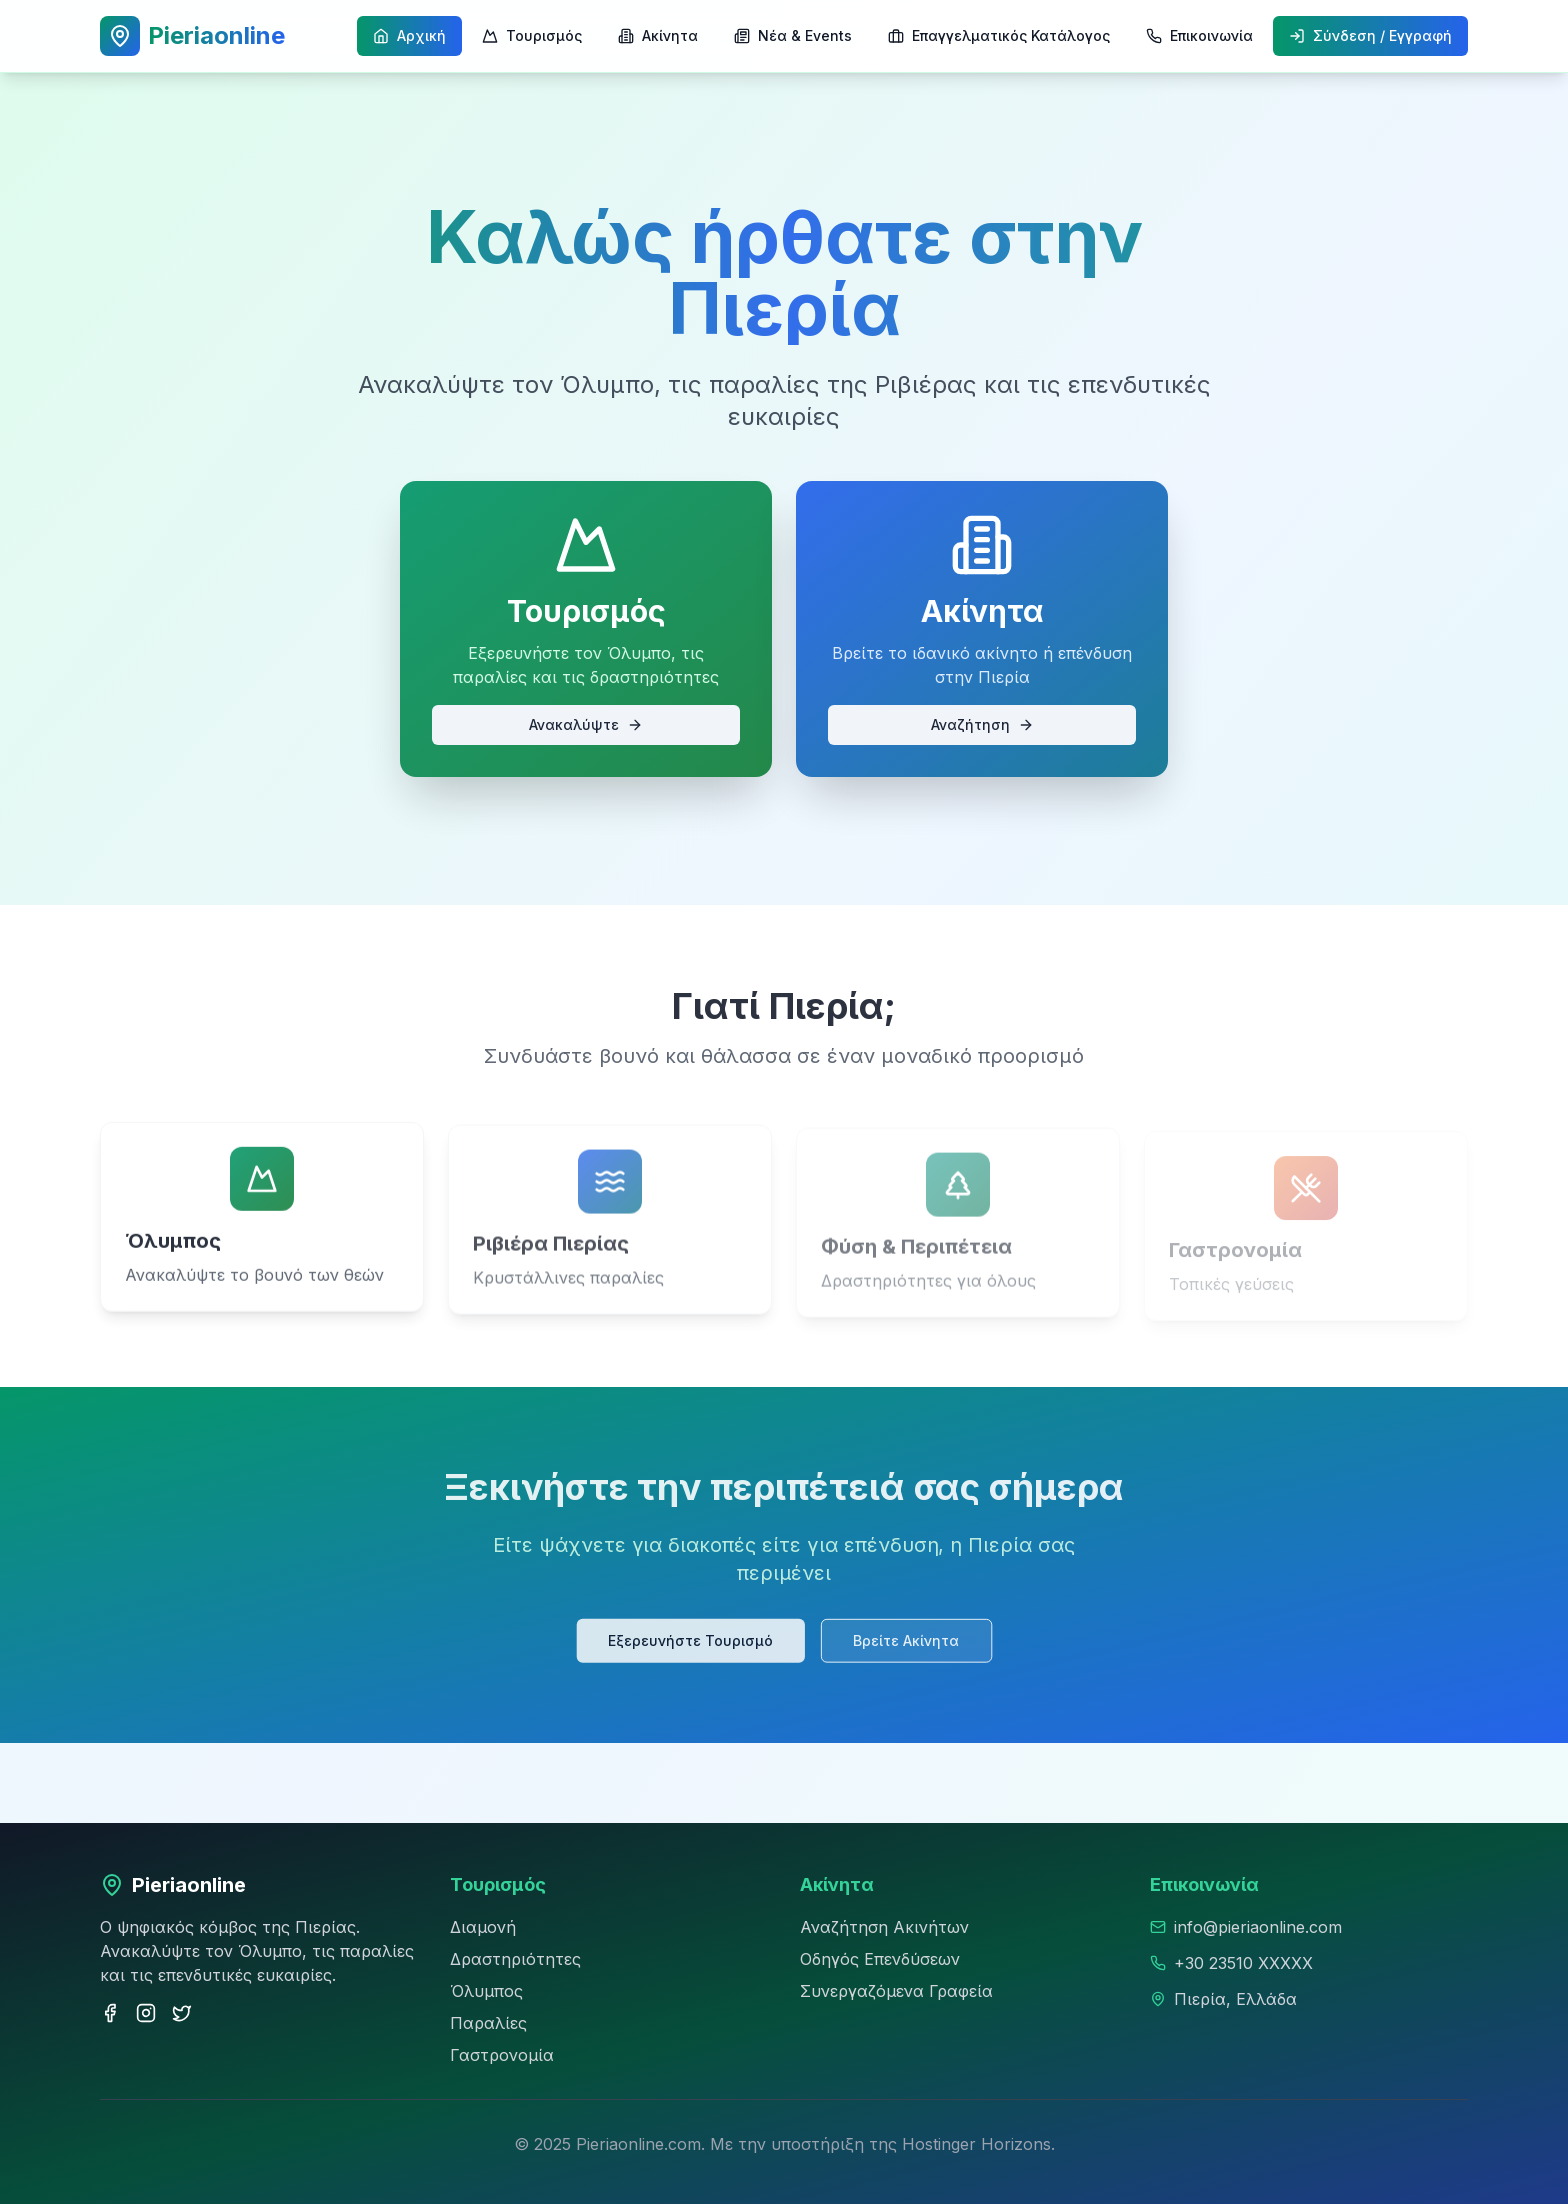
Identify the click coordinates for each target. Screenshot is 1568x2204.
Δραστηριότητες (515, 1959)
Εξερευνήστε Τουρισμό (692, 1638)
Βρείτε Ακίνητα (903, 1638)
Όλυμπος (486, 1991)
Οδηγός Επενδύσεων (880, 1959)
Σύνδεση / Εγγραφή (1370, 35)
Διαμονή (483, 1927)
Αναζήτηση (982, 724)
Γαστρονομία (502, 2055)
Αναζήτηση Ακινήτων (884, 1927)
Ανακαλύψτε (586, 724)
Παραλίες (488, 2023)
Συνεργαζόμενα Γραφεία (896, 1991)
